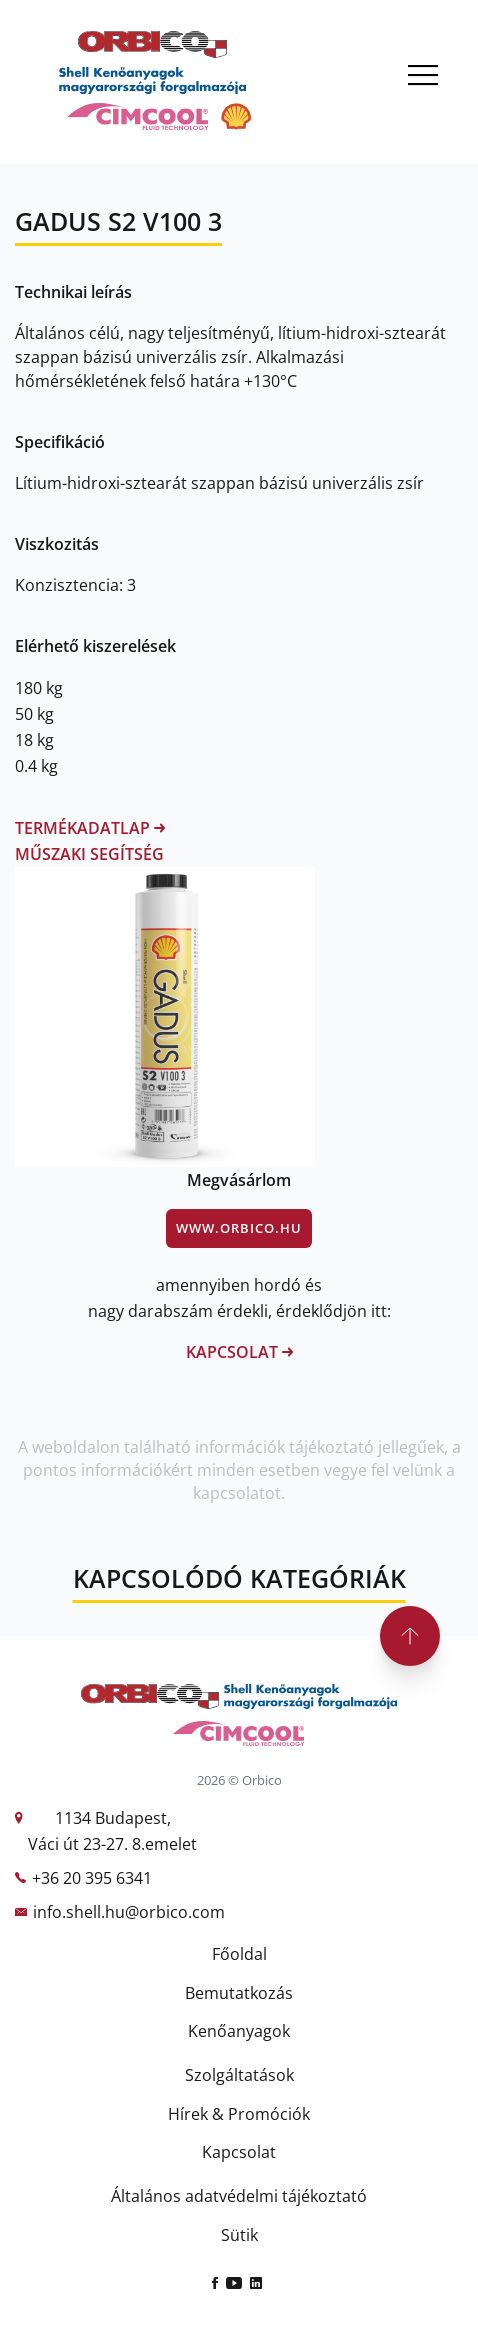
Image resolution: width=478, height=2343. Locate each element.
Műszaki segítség (89, 854)
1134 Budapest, (113, 1818)
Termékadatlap (90, 828)
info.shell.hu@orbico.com (129, 1912)
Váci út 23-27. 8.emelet (112, 1844)
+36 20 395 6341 (92, 1878)
